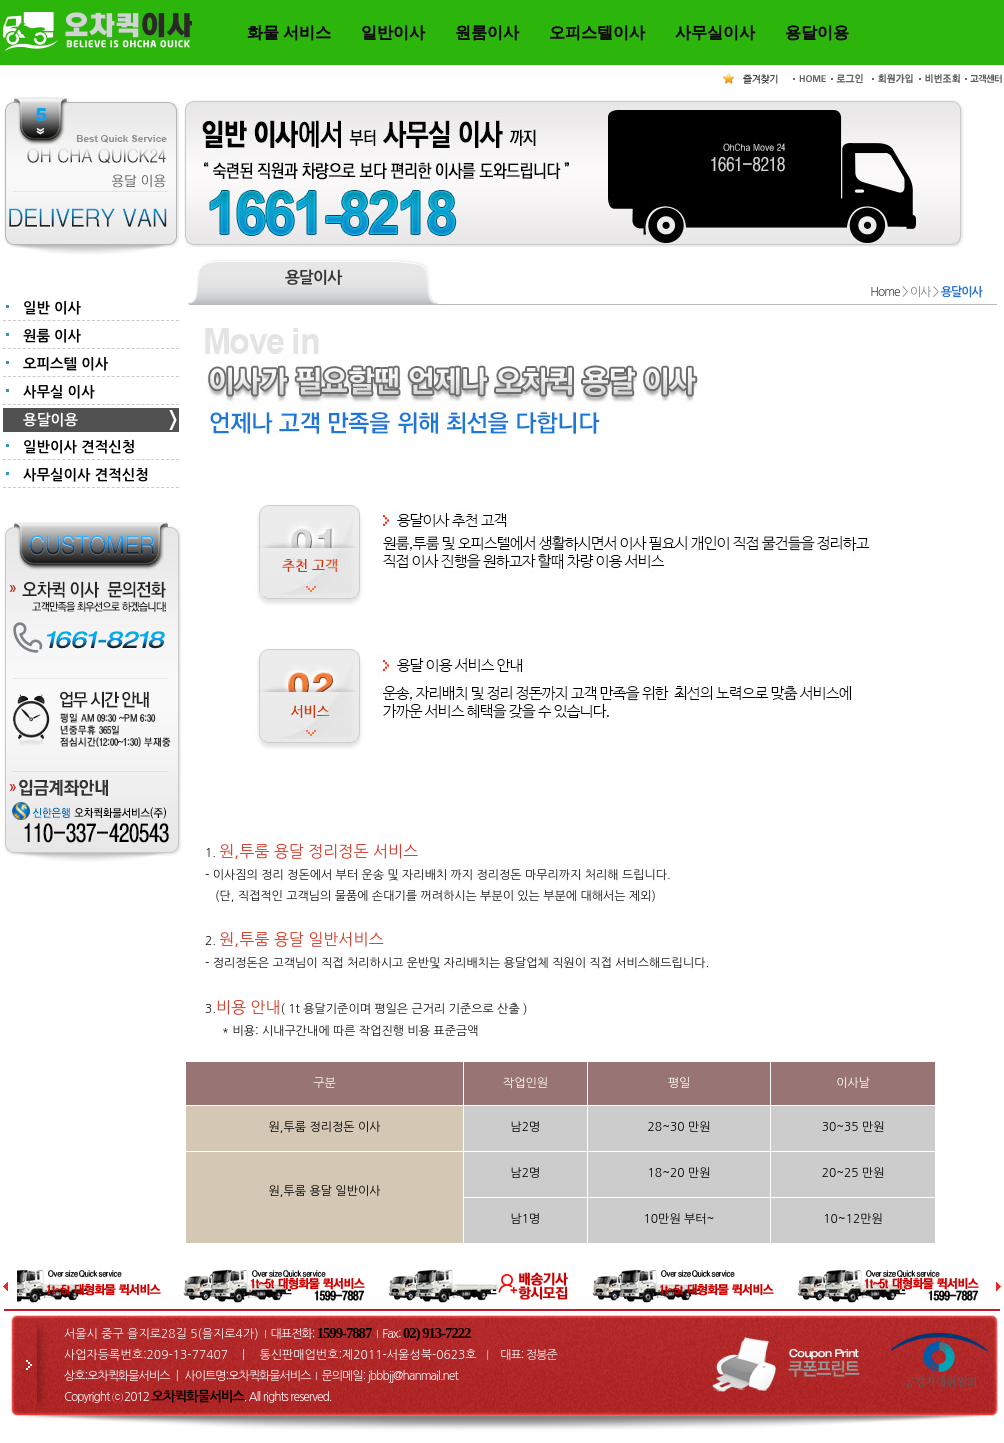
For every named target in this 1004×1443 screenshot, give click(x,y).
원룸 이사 (52, 336)
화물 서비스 (289, 32)
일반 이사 (52, 308)
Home (884, 292)
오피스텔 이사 (65, 364)
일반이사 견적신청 (79, 447)
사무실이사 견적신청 (86, 475)
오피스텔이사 (597, 32)
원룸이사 (487, 32)
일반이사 (393, 32)
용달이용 (817, 32)
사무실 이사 (59, 392)
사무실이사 (715, 32)
